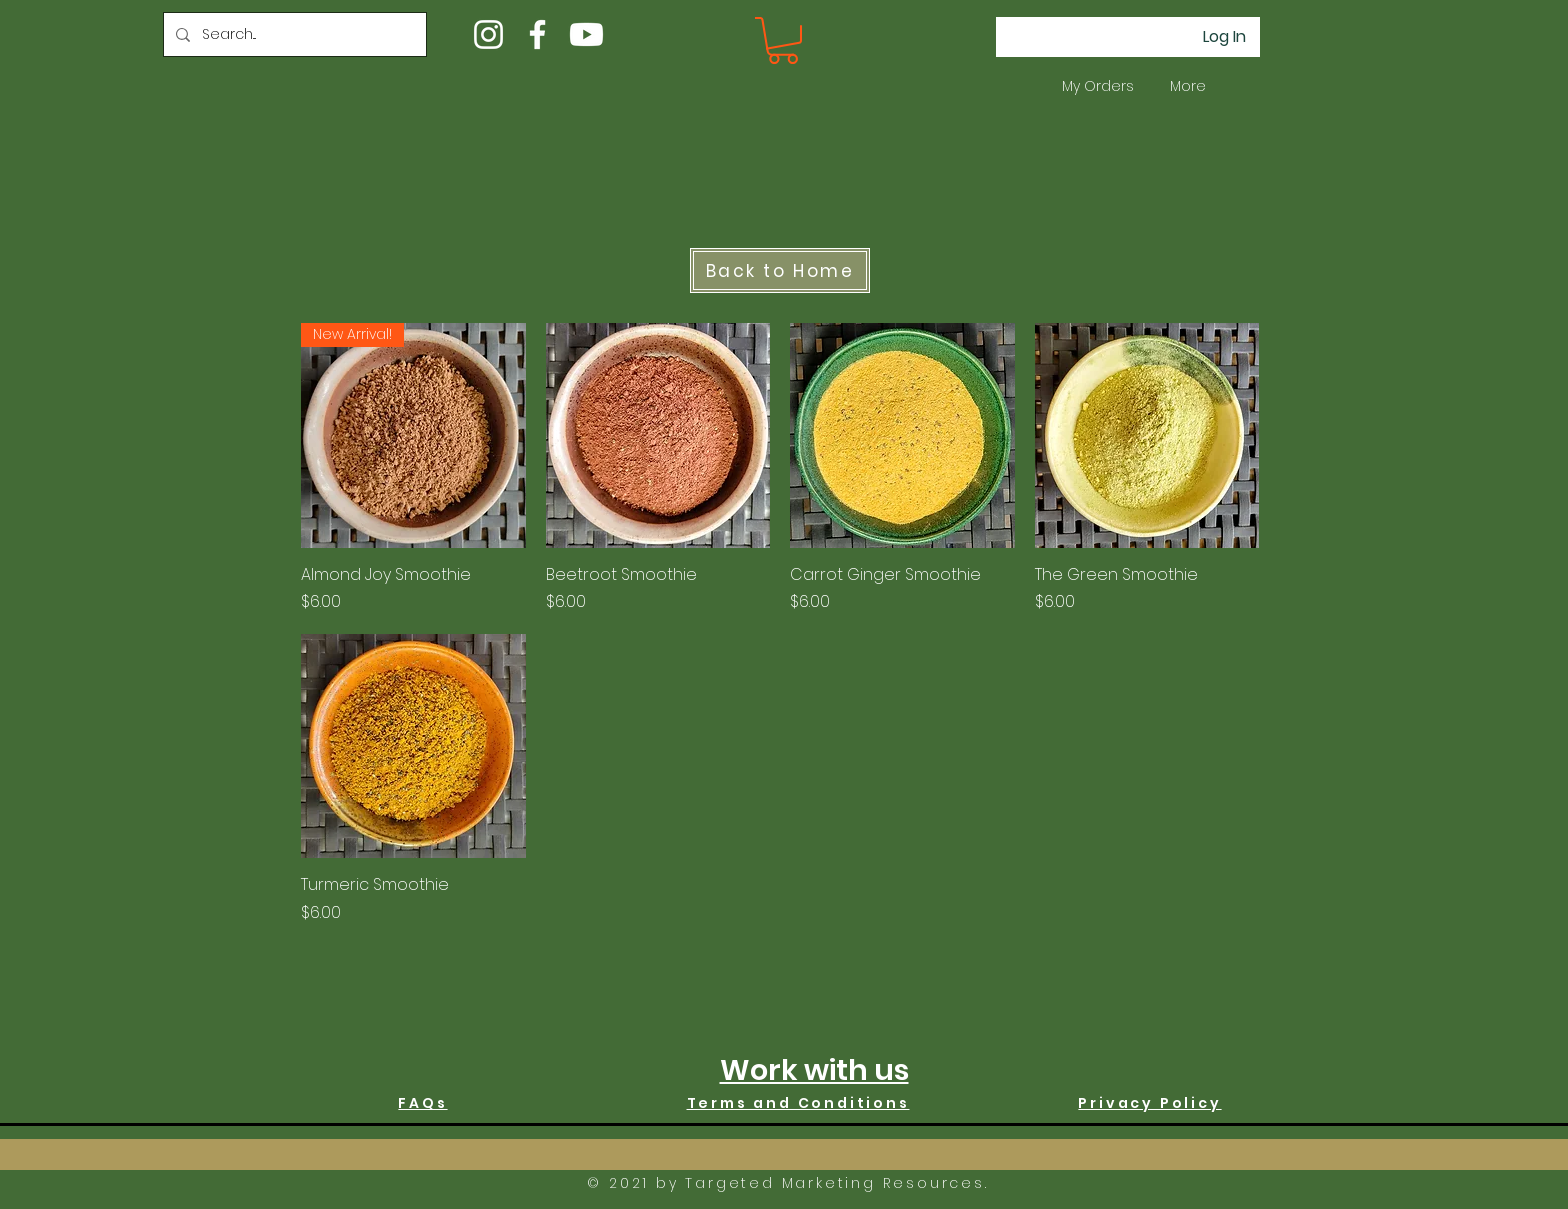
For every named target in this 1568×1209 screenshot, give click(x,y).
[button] (783, 40)
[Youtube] (586, 34)
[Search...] (293, 34)
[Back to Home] (780, 270)
